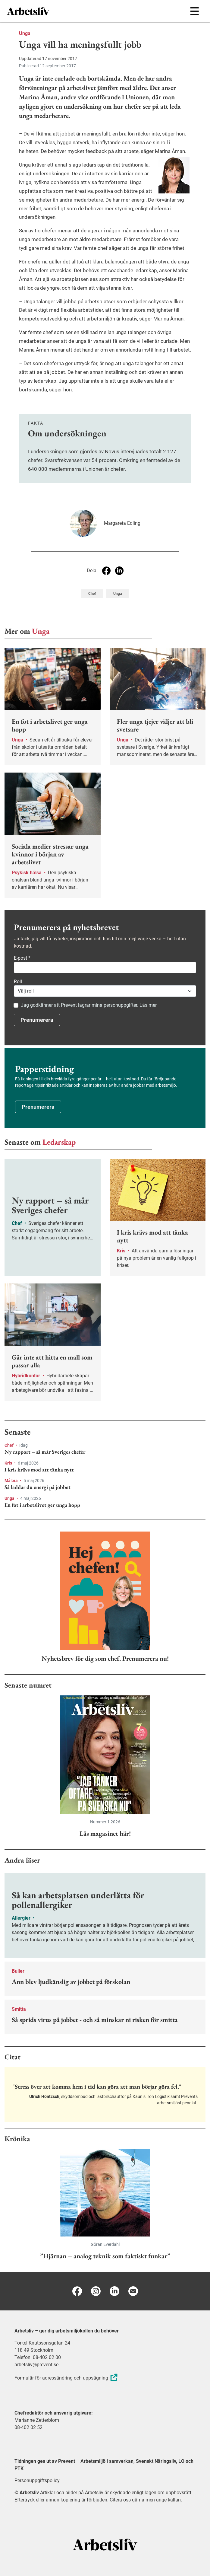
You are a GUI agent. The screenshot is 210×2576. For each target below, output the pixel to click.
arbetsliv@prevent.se (36, 2364)
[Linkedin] (114, 2291)
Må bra (12, 1480)
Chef (9, 1445)
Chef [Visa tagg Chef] (92, 593)
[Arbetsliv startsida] (105, 2544)
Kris (9, 1463)
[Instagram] (96, 2291)
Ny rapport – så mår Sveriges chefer (45, 1452)
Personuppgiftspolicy (37, 2480)
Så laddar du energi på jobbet (38, 1487)
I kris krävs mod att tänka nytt (39, 1469)
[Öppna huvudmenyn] (194, 11)
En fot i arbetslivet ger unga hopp (42, 1505)
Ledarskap (59, 1142)
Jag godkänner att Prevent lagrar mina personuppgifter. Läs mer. (89, 1005)
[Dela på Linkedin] (119, 570)
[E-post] (133, 2291)
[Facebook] (77, 2291)
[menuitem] (56, 11)
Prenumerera (36, 1020)
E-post (22, 958)
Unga (24, 33)
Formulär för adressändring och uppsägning (66, 2378)
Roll (18, 981)
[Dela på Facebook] (106, 570)
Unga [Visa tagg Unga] (117, 593)
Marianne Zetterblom (36, 2420)
